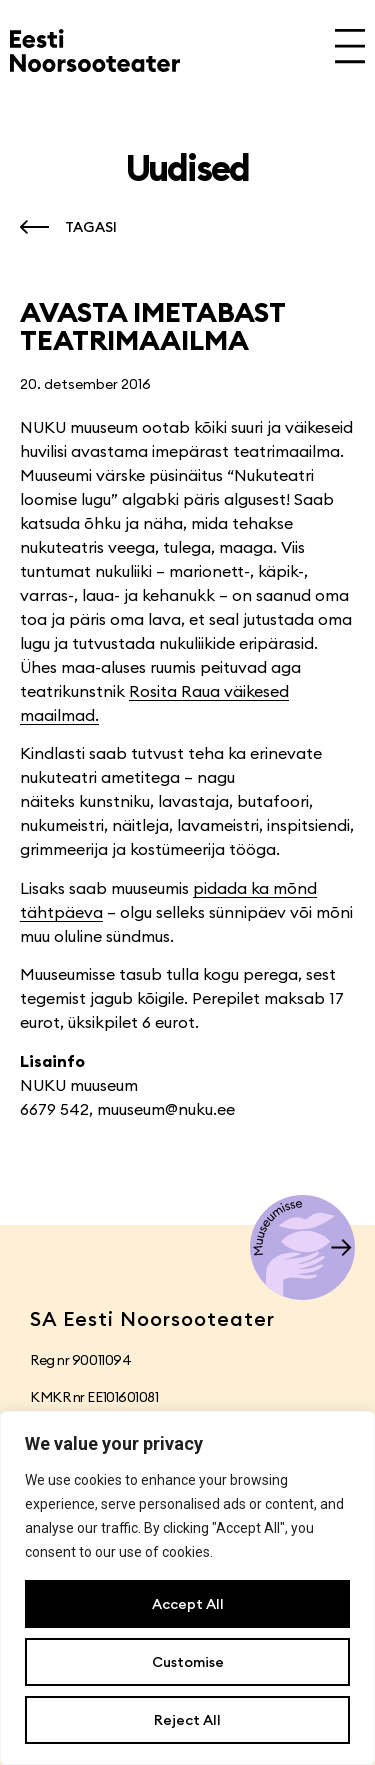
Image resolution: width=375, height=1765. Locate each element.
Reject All (187, 1720)
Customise (188, 1662)
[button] (64, 227)
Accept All (188, 1604)
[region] (187, 1588)
